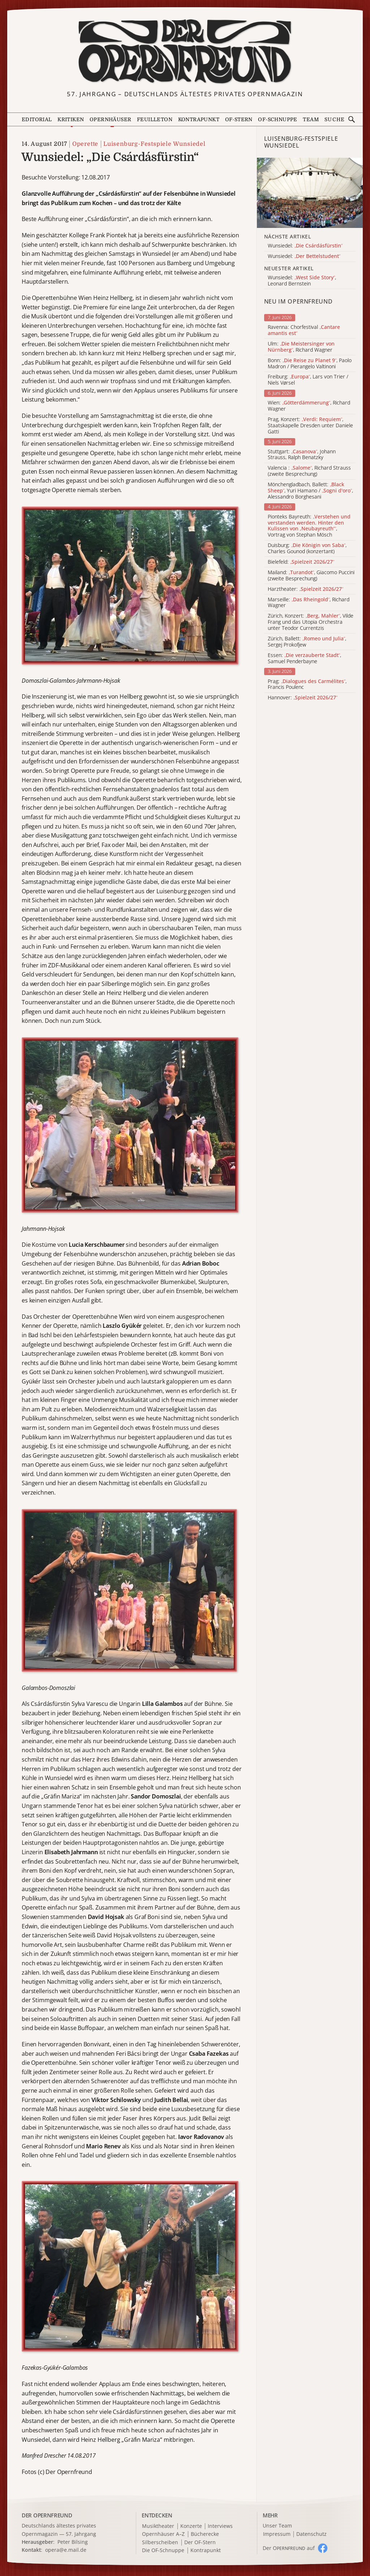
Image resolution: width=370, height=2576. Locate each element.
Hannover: (302, 698)
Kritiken (70, 119)
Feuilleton (154, 119)
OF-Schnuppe (277, 119)
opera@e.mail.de (65, 2549)
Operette (85, 144)
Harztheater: (305, 589)
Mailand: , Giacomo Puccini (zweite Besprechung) (311, 575)
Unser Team (277, 2525)
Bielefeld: (301, 562)
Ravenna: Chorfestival (304, 330)
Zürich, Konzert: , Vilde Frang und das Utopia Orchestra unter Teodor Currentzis (310, 622)
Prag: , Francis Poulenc (307, 684)
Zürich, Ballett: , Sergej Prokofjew (307, 642)
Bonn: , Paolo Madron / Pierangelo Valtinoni (310, 363)
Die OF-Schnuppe (163, 2550)
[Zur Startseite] (185, 51)
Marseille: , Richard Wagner (308, 603)
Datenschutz (311, 2534)
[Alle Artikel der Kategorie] (310, 193)
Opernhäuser (110, 119)
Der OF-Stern (200, 2542)
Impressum (277, 2534)
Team (311, 119)
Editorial (37, 119)
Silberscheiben (160, 2542)
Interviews (220, 2526)
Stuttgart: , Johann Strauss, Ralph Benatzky (302, 455)
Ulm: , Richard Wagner (301, 347)
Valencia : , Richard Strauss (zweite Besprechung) (309, 471)
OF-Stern (239, 119)
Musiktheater (158, 2526)
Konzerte (191, 2526)
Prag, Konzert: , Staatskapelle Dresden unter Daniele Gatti (310, 425)
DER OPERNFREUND (47, 2515)
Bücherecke (205, 2534)
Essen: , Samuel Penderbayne (304, 658)
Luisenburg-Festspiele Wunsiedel (154, 144)
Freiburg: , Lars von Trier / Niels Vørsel (308, 380)
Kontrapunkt (198, 119)
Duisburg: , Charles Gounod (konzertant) (307, 548)
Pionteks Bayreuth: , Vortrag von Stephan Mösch (309, 526)
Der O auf (289, 2548)
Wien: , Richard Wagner (309, 406)
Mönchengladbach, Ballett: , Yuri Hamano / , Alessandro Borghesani (310, 491)
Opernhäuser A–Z (163, 2534)
